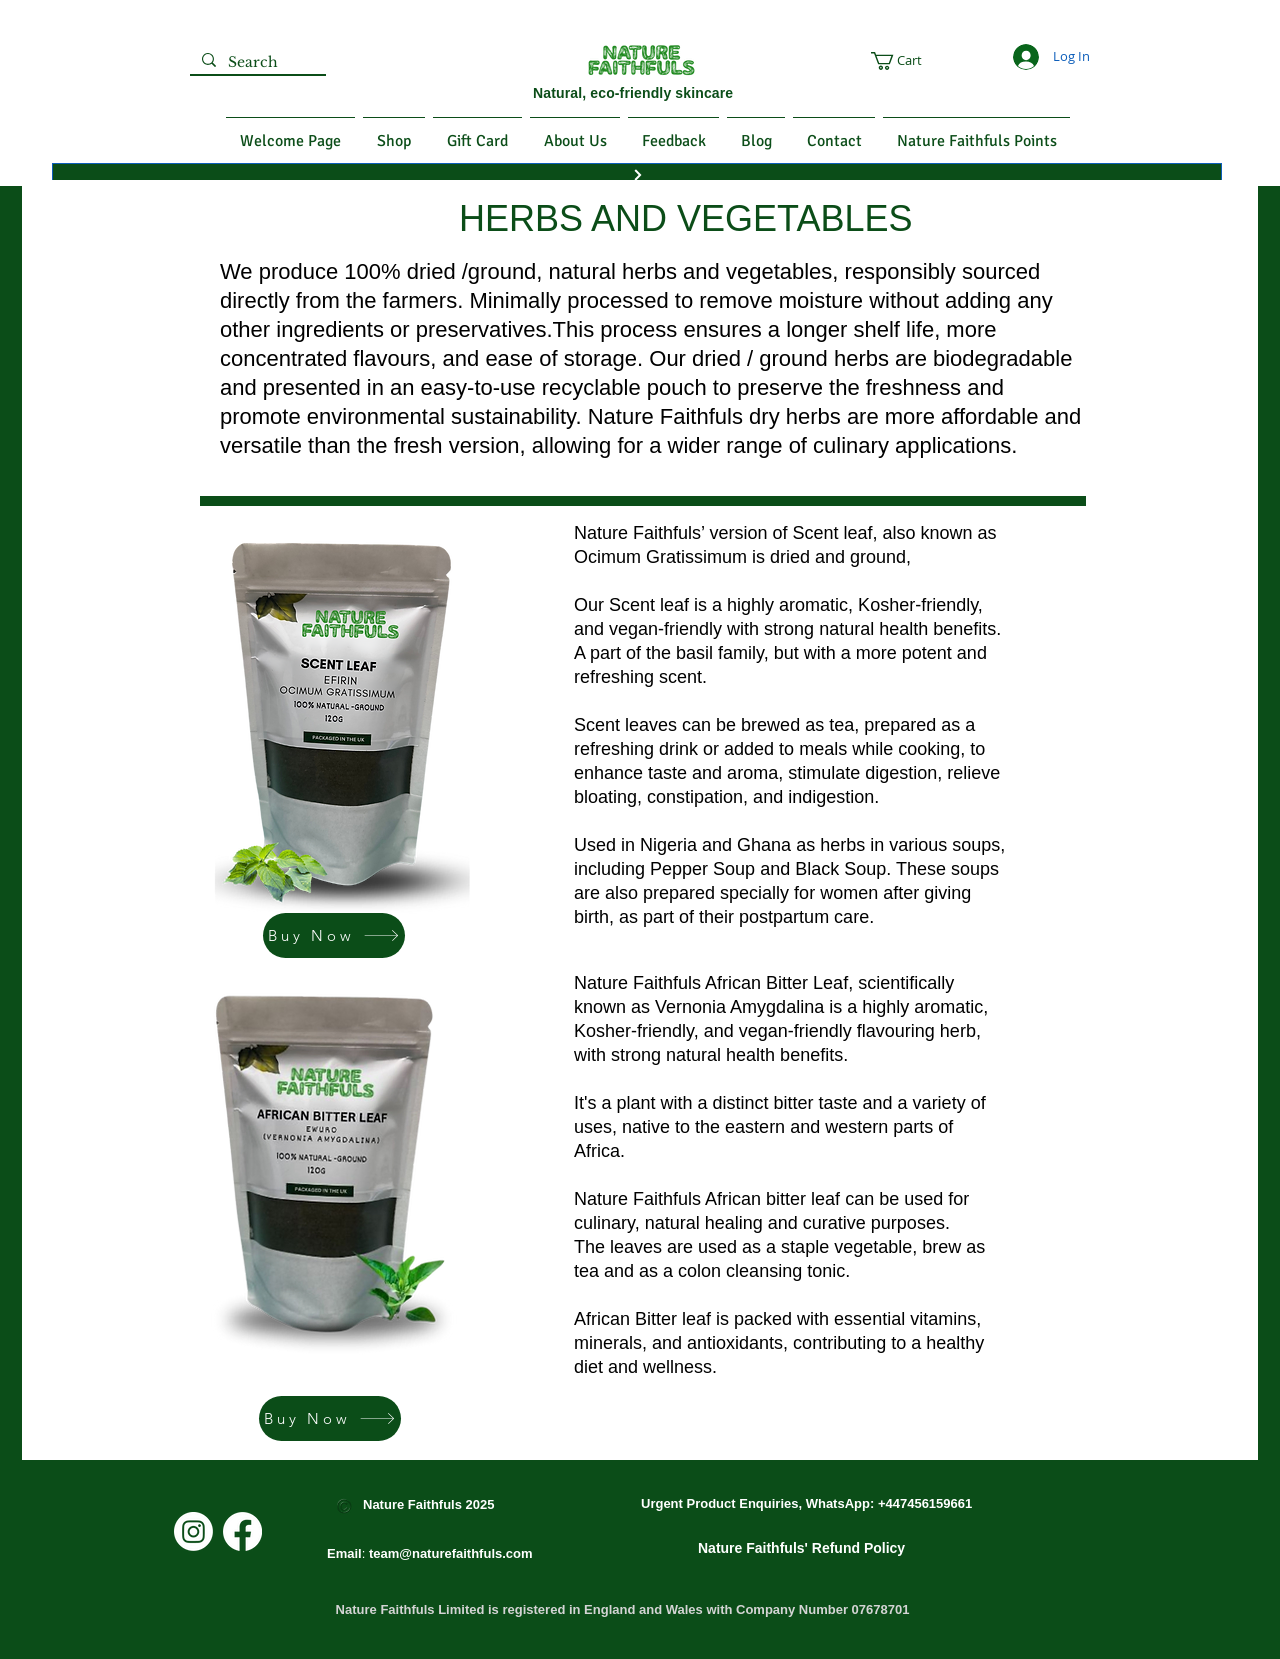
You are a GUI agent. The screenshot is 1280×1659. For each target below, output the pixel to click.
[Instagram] (193, 1531)
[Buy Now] (334, 935)
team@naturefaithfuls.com (451, 1553)
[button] (930, 61)
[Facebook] (242, 1531)
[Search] (256, 63)
